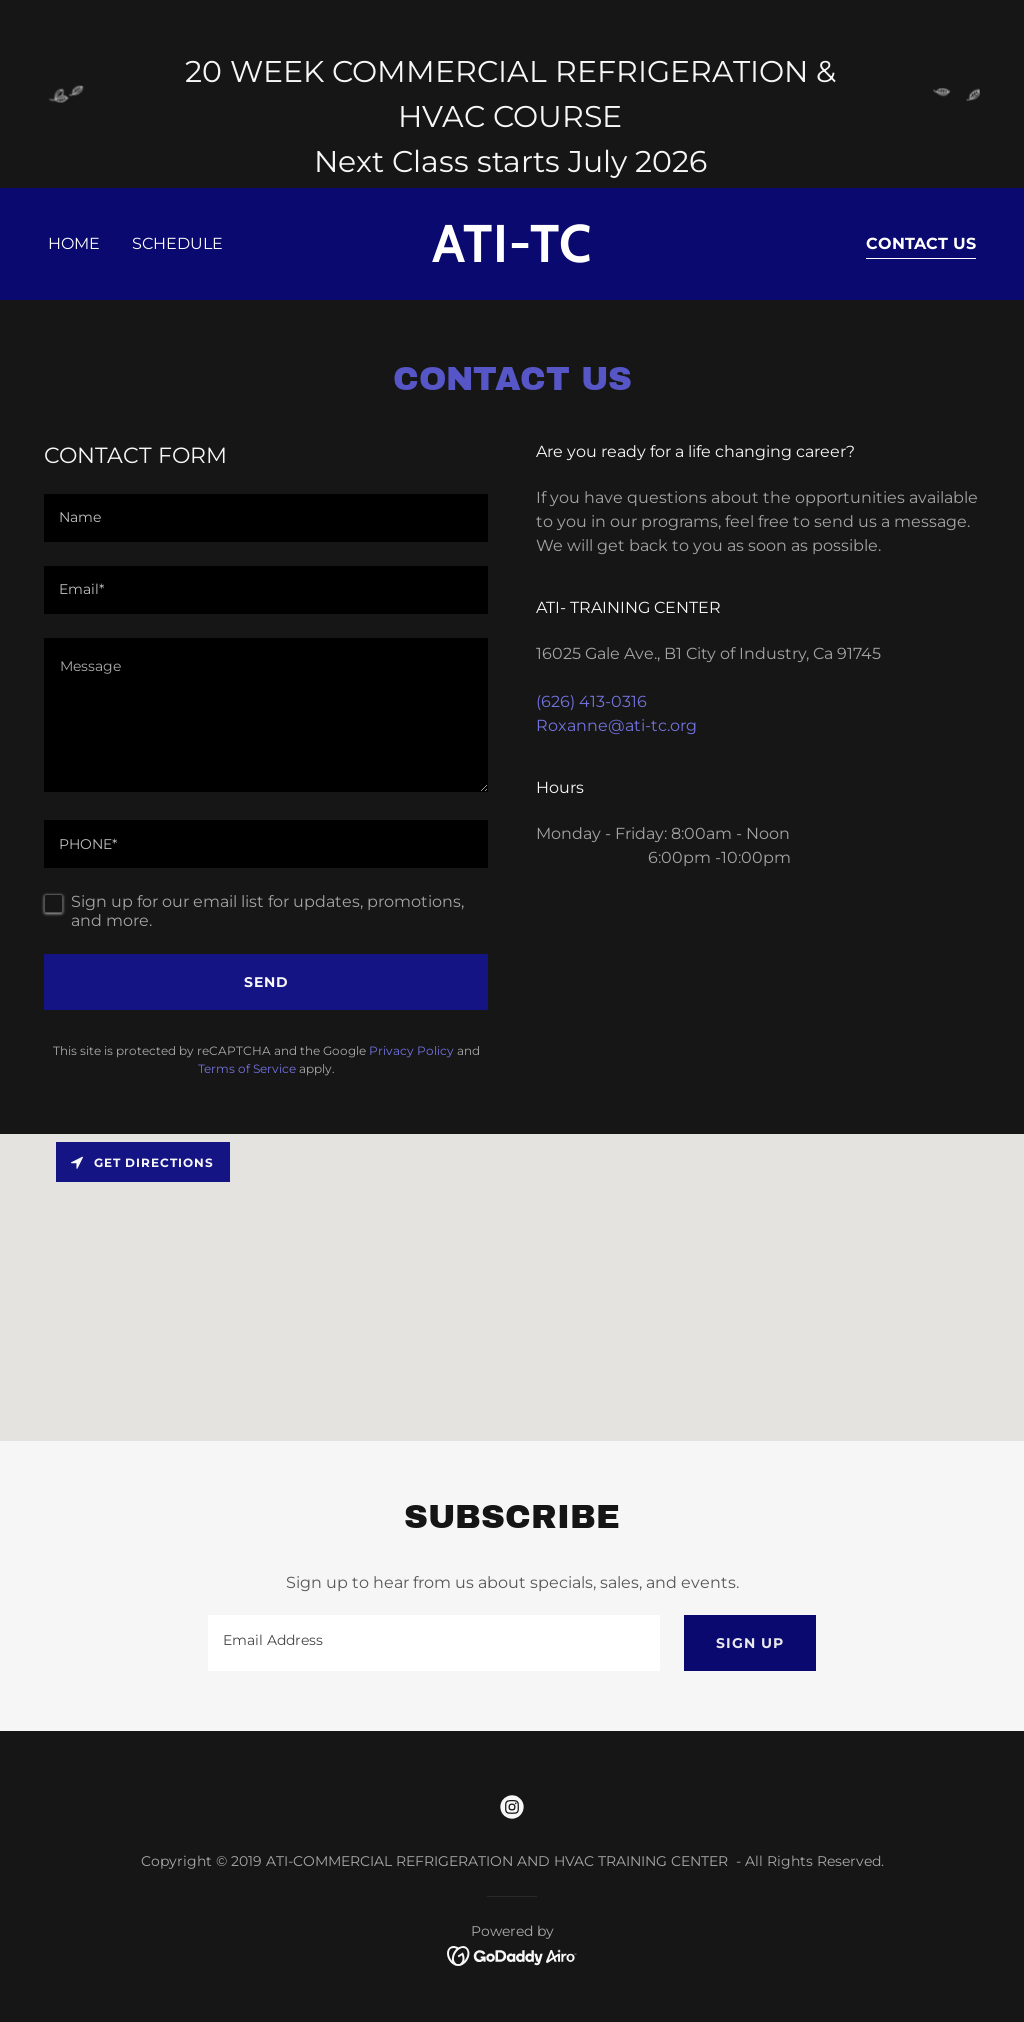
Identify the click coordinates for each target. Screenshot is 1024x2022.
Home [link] (74, 243)
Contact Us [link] (921, 243)
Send (266, 982)
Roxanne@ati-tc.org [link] (616, 725)
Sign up (750, 1643)
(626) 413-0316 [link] (591, 701)
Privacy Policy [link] (411, 1050)
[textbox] (266, 518)
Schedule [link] (177, 243)
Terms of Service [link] (247, 1068)
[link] (511, 256)
